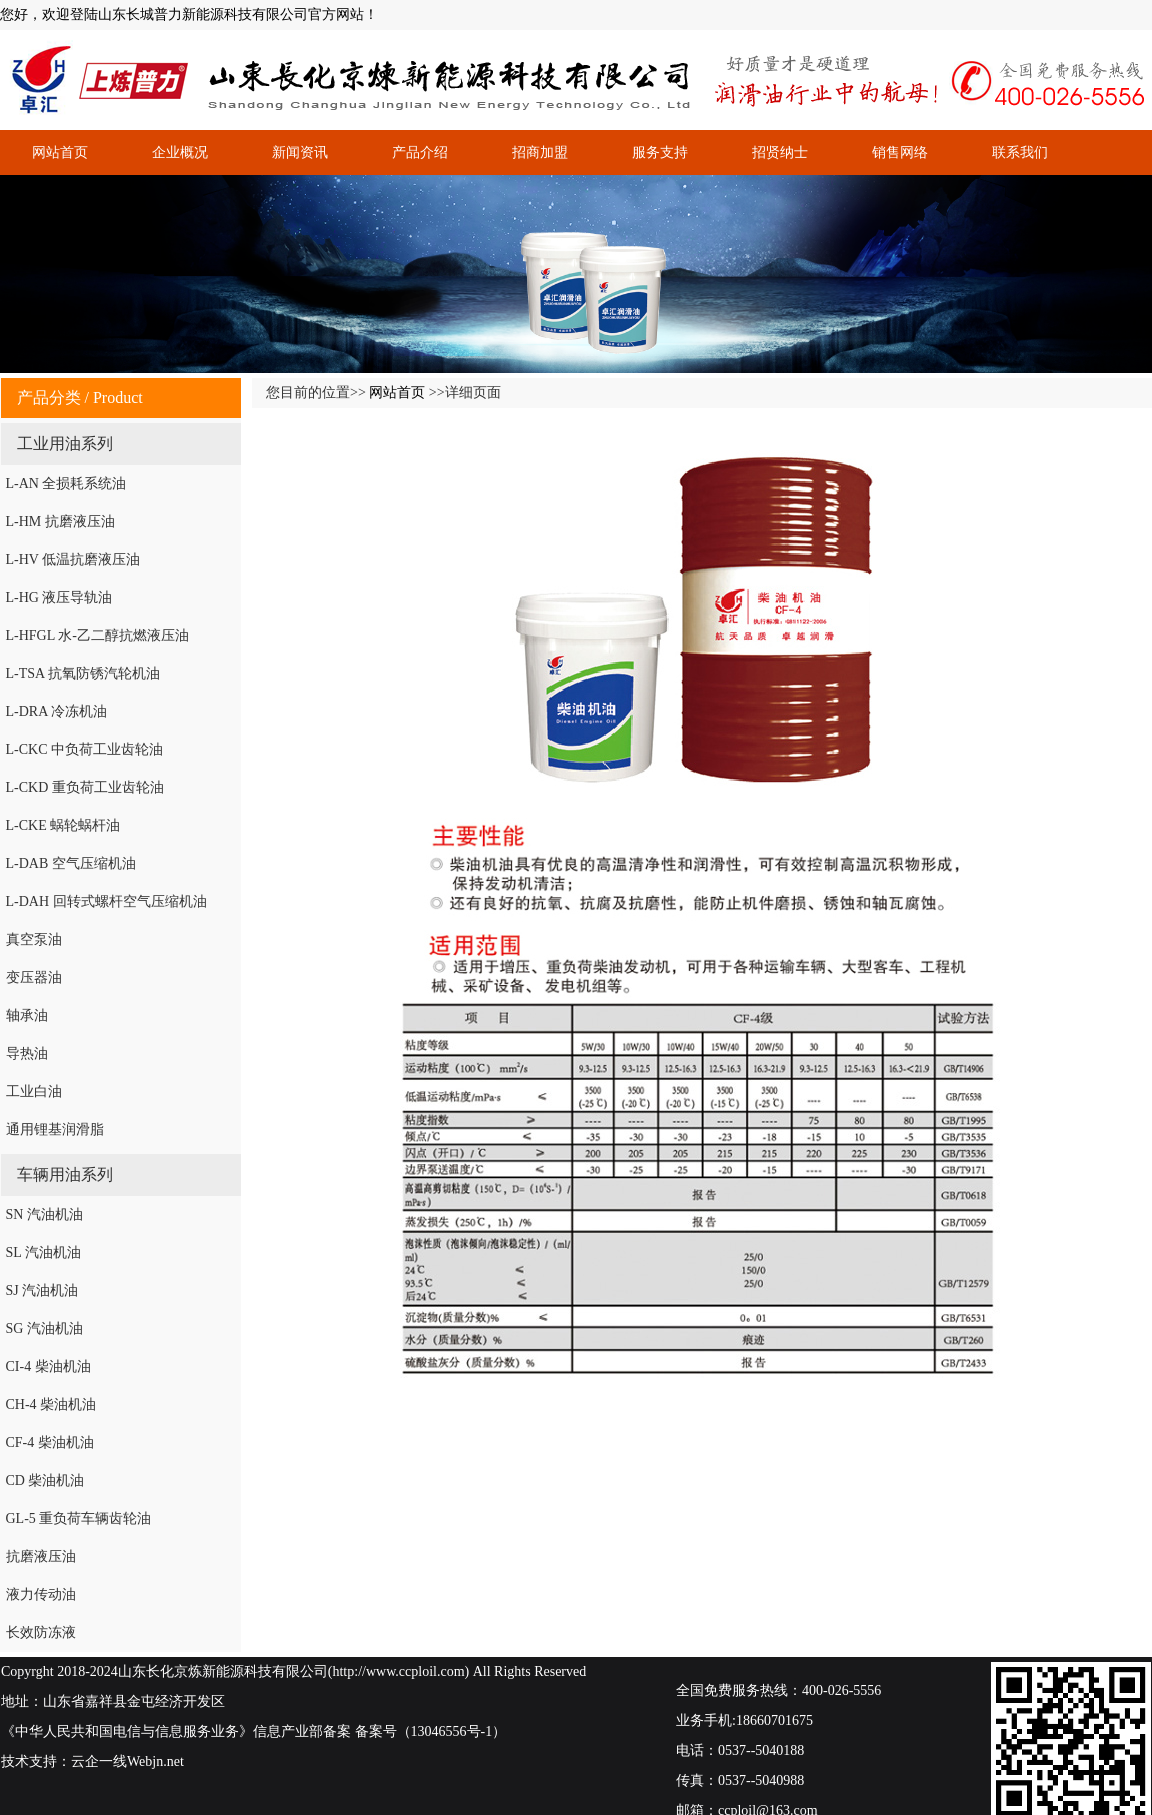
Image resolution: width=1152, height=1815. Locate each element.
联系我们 (1020, 152)
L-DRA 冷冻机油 (57, 711)
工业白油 (34, 1091)
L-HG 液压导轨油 (59, 597)
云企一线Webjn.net (127, 1761)
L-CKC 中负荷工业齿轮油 (85, 749)
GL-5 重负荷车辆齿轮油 (79, 1518)
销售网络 (900, 152)
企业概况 (180, 152)
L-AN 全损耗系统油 (66, 483)
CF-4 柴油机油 (50, 1442)
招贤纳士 (780, 152)
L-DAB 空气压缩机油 (71, 863)
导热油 (27, 1053)
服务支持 (660, 152)
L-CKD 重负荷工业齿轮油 (85, 787)
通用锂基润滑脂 (55, 1129)
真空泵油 (34, 939)
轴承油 (27, 1015)
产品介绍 (420, 152)
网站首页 (60, 152)
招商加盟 (540, 152)
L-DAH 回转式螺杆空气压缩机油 (106, 901)
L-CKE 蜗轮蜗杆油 (63, 825)
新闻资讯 (300, 152)
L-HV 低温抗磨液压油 (73, 559)
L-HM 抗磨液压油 (60, 521)
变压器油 (34, 977)
